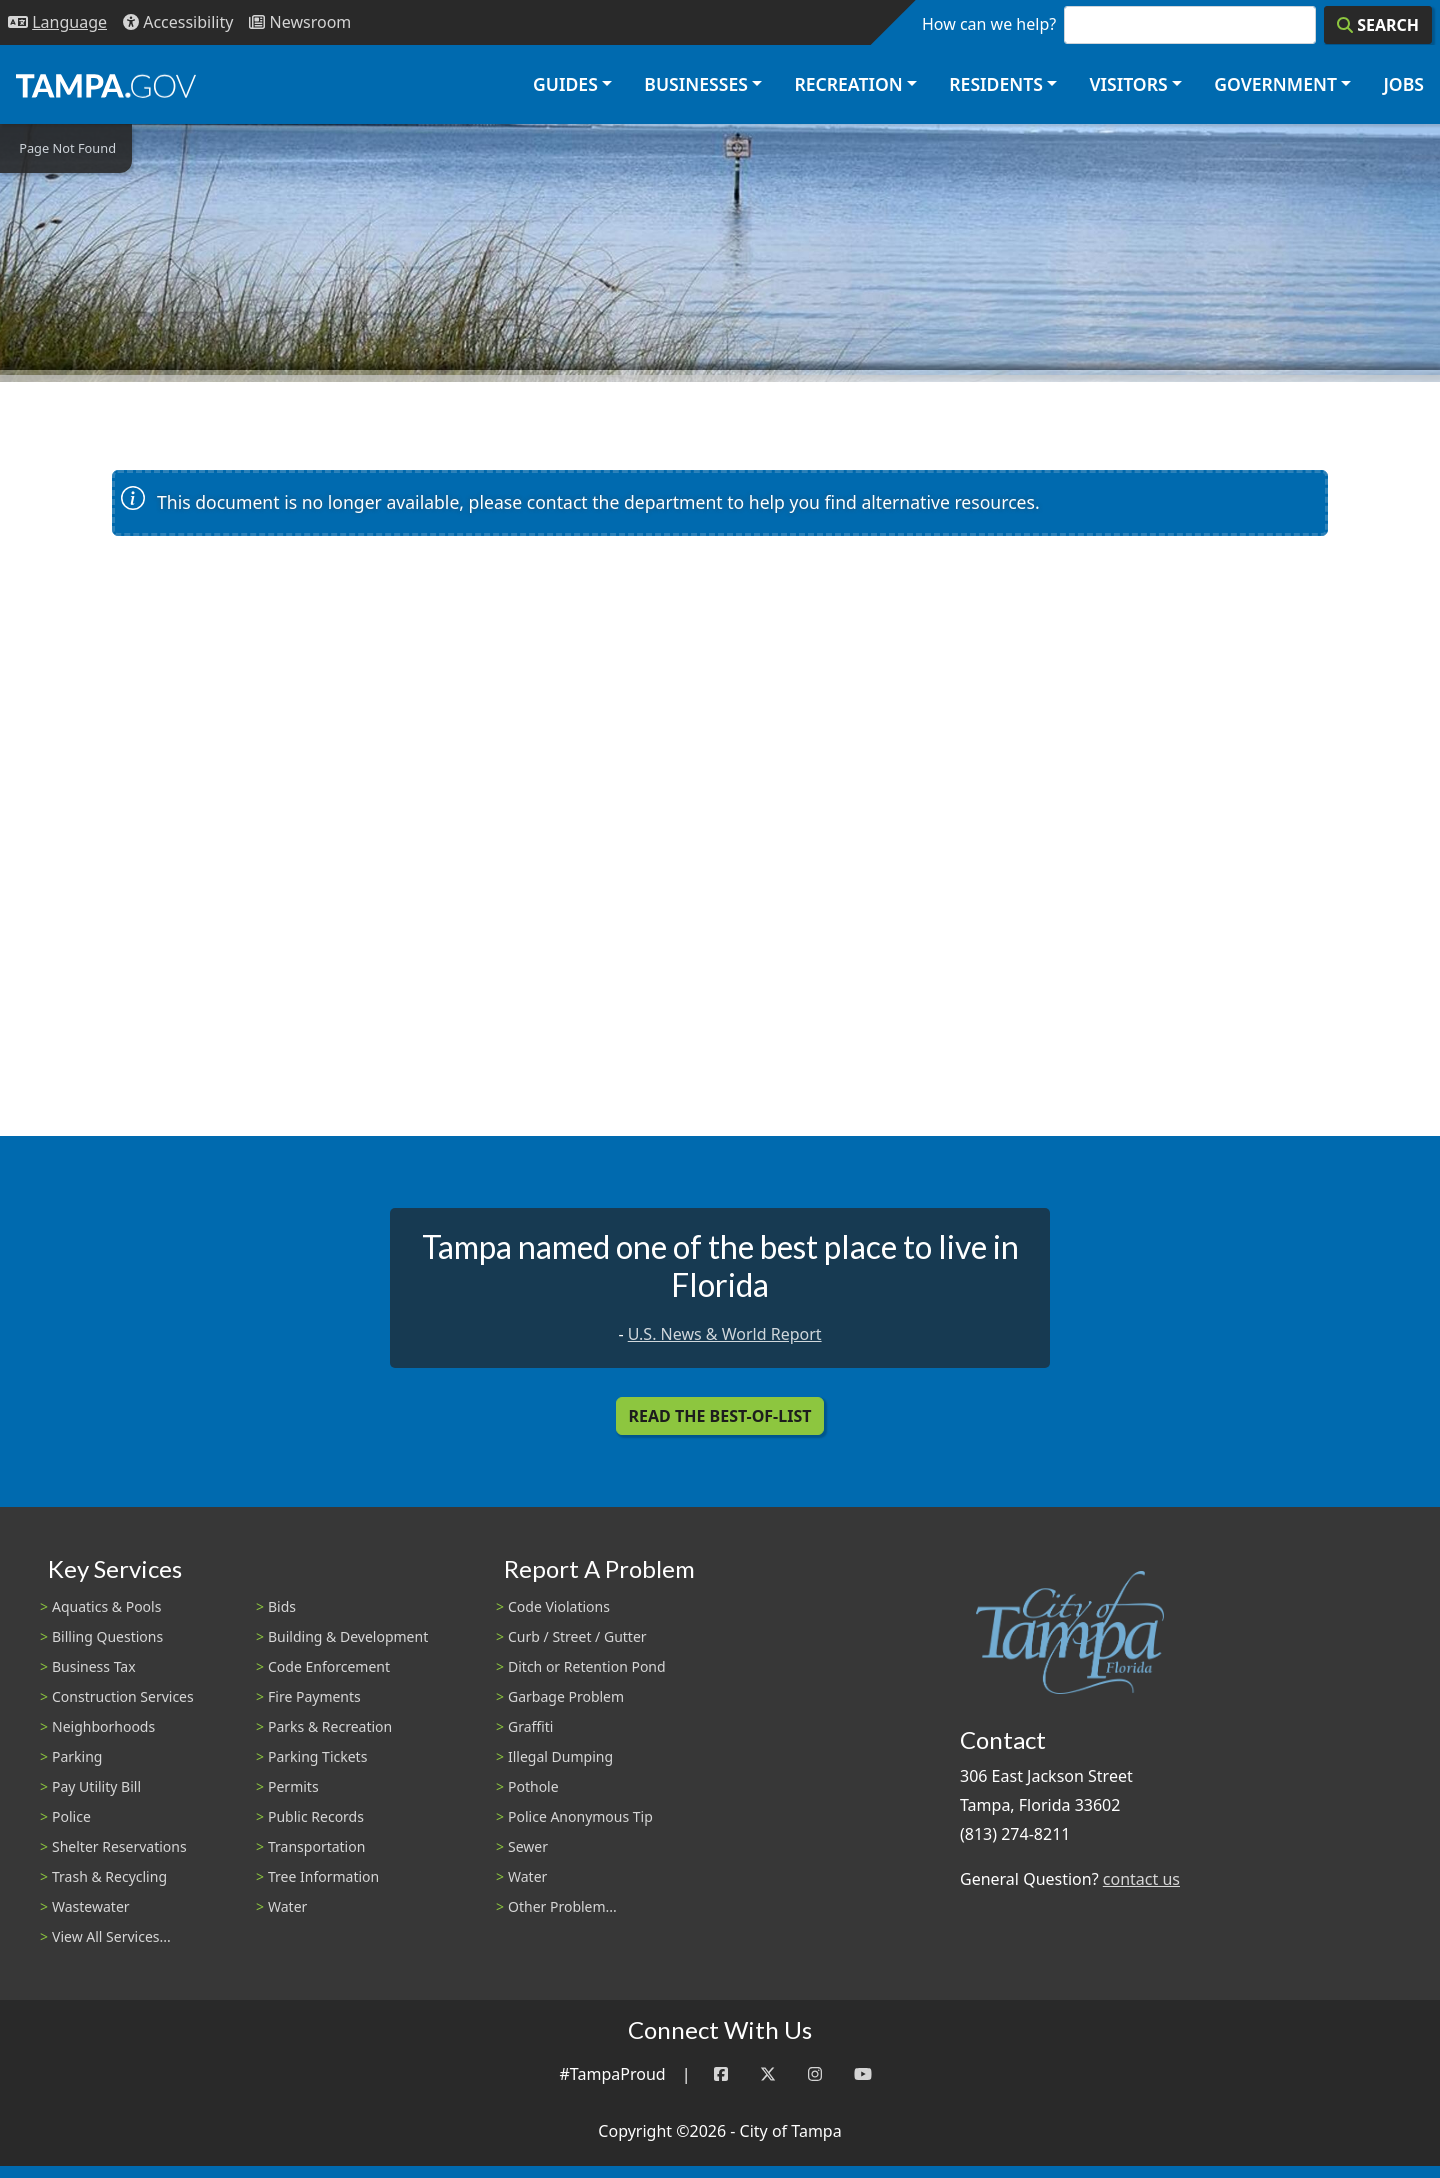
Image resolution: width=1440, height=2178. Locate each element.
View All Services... (111, 1936)
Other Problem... (562, 1906)
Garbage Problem (566, 1696)
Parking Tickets (317, 1756)
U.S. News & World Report (725, 1334)
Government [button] (1275, 84)
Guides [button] (565, 84)
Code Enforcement (329, 1666)
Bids (282, 1606)
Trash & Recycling (109, 1876)
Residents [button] (996, 84)
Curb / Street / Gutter (577, 1636)
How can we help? (989, 24)
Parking (77, 1756)
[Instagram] (815, 2074)
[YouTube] (863, 2074)
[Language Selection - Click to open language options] (57, 22)
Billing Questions (107, 1636)
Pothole (533, 1786)
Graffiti (530, 1726)
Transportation (316, 1846)
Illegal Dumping (560, 1756)
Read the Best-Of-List (720, 1416)
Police (71, 1816)
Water (287, 1906)
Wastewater (91, 1906)
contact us (1141, 1879)
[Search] (1378, 25)
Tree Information (323, 1876)
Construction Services (123, 1696)
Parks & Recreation (330, 1726)
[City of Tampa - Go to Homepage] (106, 85)
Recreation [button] (848, 84)
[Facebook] (721, 2074)
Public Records (316, 1816)
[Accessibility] (178, 22)
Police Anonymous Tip (580, 1816)
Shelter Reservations (119, 1846)
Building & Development (348, 1636)
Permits (293, 1786)
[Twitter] (768, 2074)
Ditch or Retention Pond (587, 1666)
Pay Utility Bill (96, 1786)
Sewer (528, 1846)
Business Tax (94, 1666)
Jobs (1403, 84)
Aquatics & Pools (106, 1606)
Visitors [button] (1128, 84)
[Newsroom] (300, 22)
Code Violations (559, 1606)
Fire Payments (314, 1696)
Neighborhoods (103, 1726)
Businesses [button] (696, 84)
